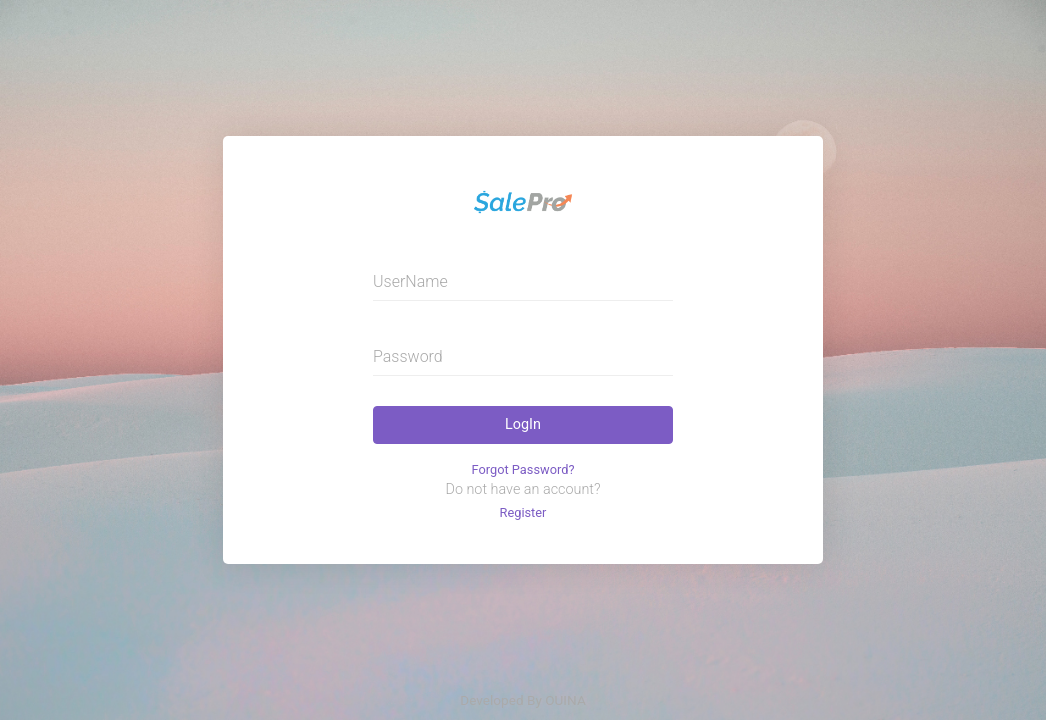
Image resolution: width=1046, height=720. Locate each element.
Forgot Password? (523, 469)
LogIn (523, 424)
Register (523, 512)
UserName (410, 281)
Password (408, 356)
